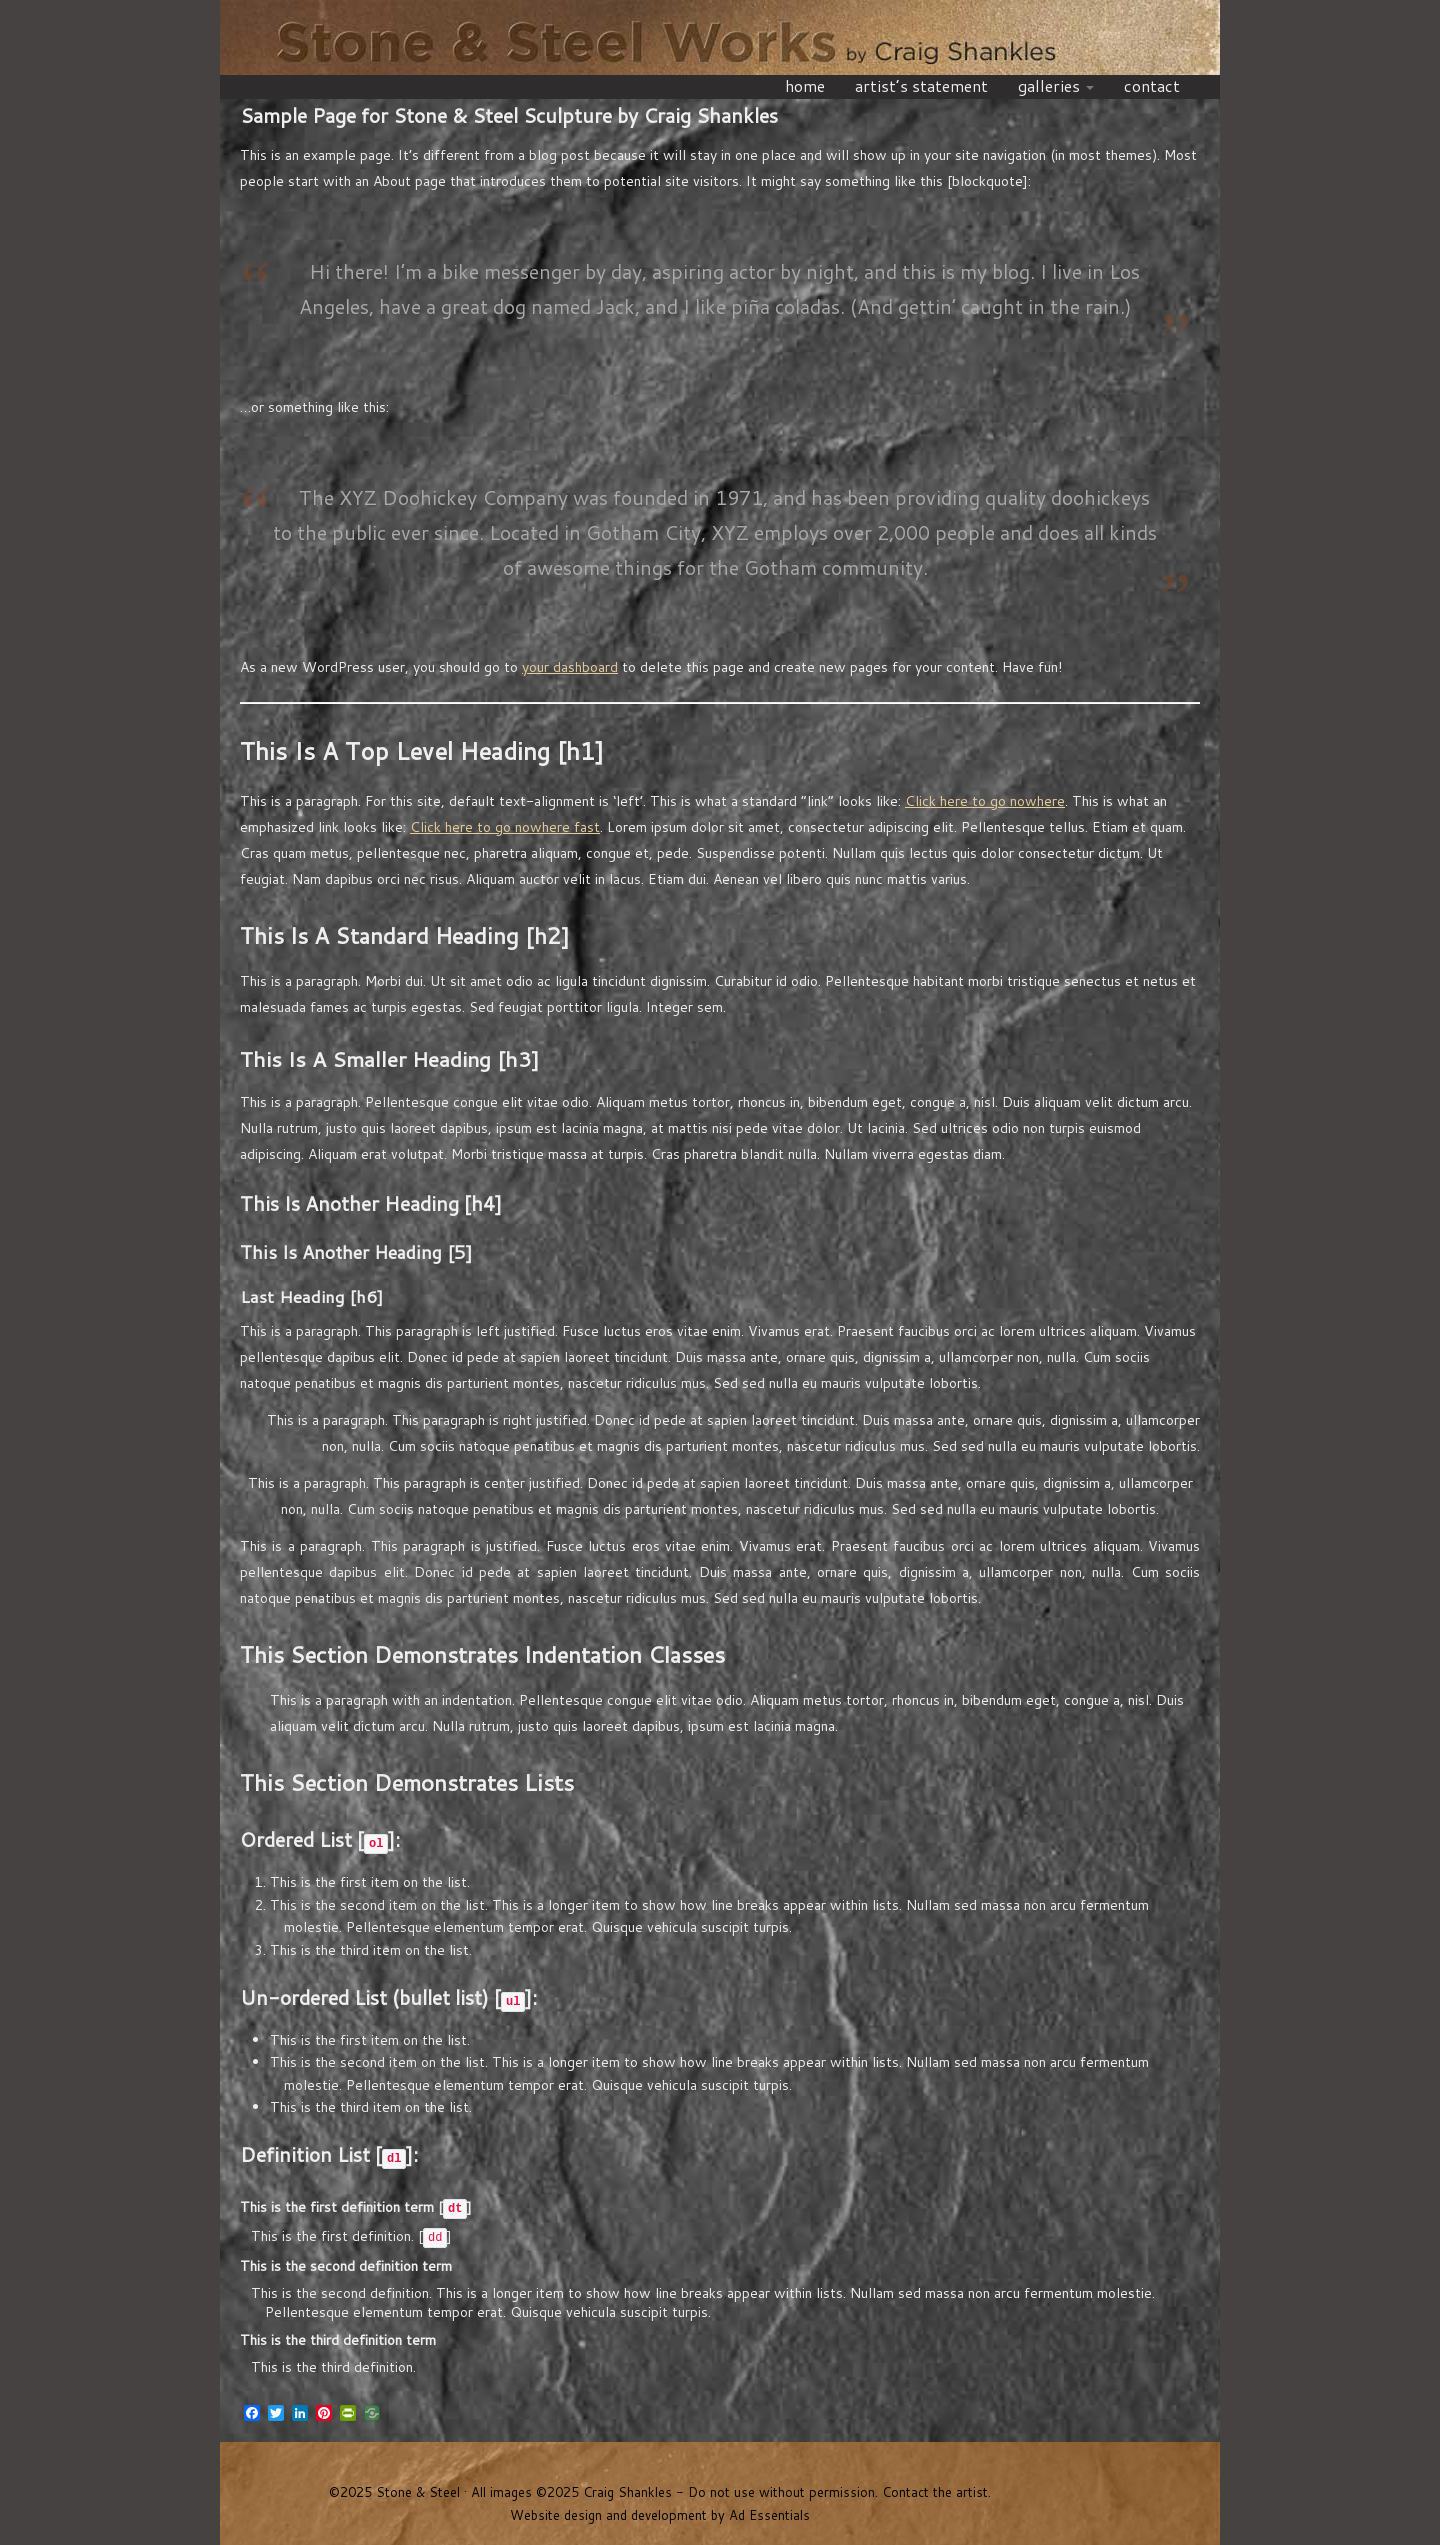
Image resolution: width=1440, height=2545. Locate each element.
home (809, 86)
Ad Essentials (769, 2515)
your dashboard (570, 667)
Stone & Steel (720, 40)
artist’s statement (921, 86)
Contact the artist (935, 2492)
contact (1152, 86)
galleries (1056, 86)
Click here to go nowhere (985, 801)
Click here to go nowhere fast (505, 827)
